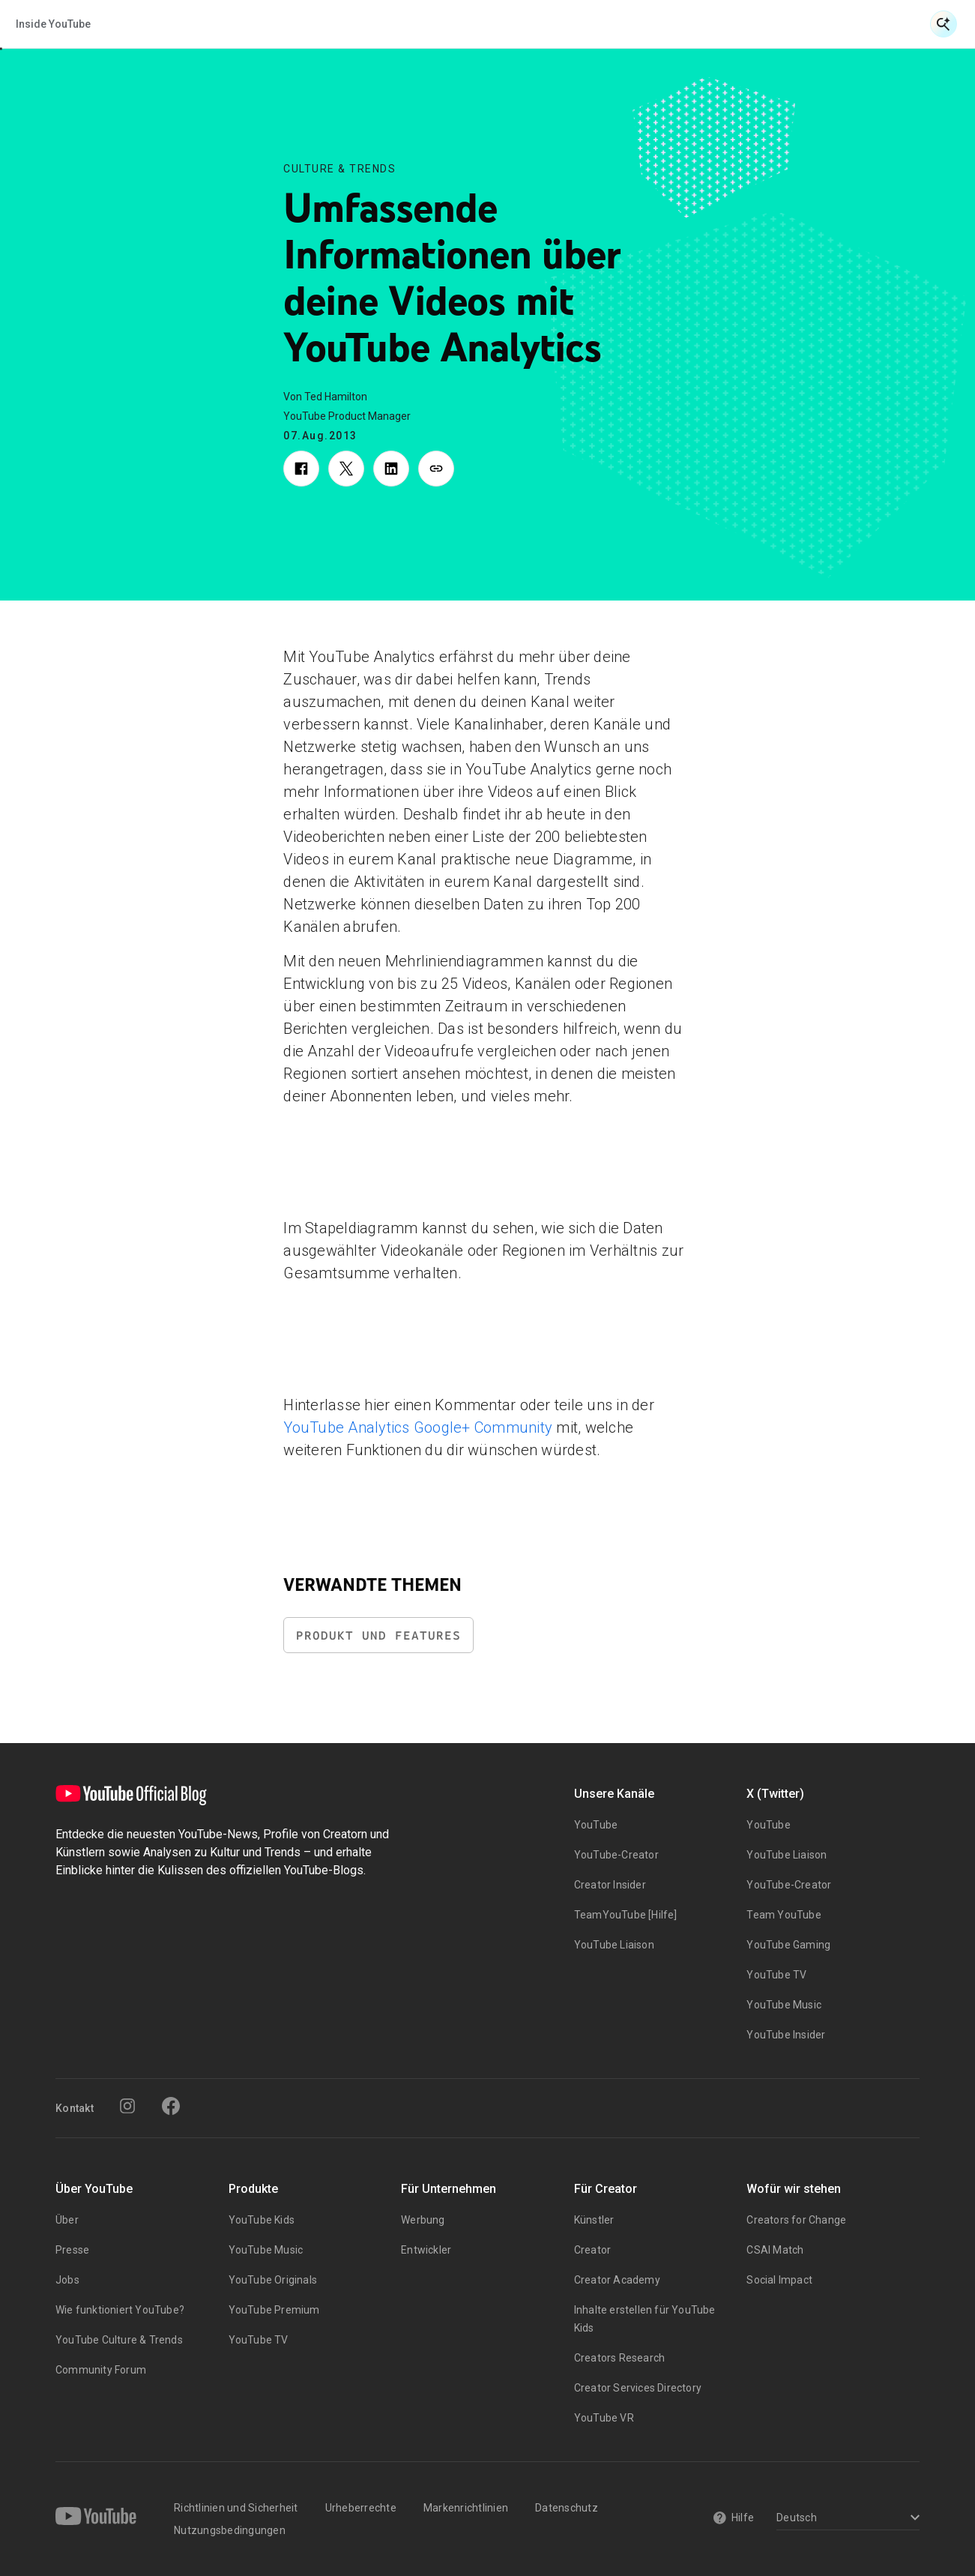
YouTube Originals (273, 2280)
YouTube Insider (785, 2035)
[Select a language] (845, 2519)
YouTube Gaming (788, 1945)
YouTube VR (604, 2418)
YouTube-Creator (616, 1855)
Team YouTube (783, 1915)
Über (67, 2220)
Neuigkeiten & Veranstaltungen (267, 24)
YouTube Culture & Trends (119, 2340)
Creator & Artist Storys (418, 24)
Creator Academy (617, 2280)
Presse (72, 2250)
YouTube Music (783, 2005)
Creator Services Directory (637, 2388)
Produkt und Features (378, 1635)
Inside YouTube (630, 24)
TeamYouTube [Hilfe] (625, 1915)
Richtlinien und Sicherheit (236, 2508)
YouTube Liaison (614, 1945)
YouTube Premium (274, 2310)
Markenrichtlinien (465, 2508)
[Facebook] (171, 2106)
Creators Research (619, 2358)
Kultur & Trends (515, 24)
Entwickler (426, 2250)
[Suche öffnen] (943, 23)
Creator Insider (610, 1885)
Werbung (422, 2220)
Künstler (594, 2220)
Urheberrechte (360, 2508)
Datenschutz (566, 2508)
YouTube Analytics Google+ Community (417, 1427)
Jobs (67, 2280)
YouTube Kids (262, 2220)
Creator (592, 2250)
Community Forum (100, 2370)
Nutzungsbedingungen (230, 2530)
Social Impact (779, 2280)
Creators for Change (796, 2220)
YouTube (596, 1825)
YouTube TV (776, 1975)
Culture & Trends (339, 169)
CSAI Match (774, 2250)
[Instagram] (127, 2106)
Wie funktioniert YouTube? (119, 2310)
